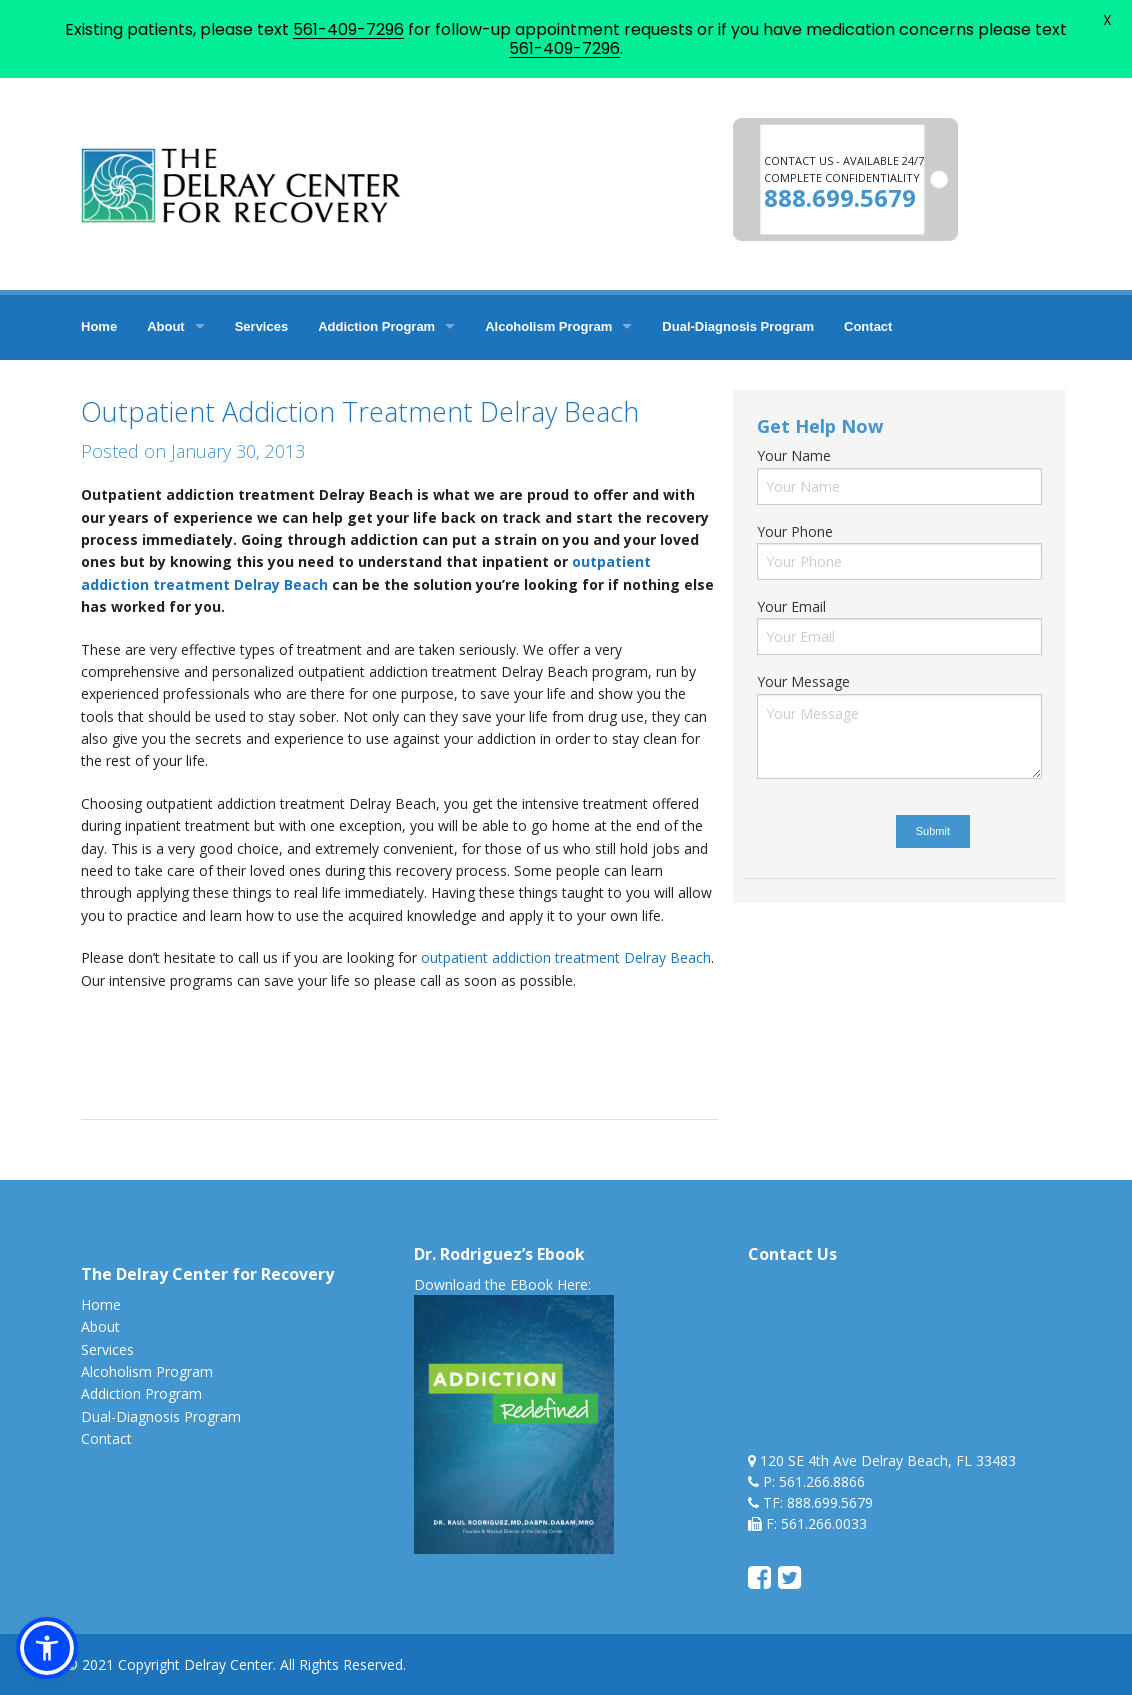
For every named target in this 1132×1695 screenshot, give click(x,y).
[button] (47, 1648)
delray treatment (208, 1044)
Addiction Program (376, 326)
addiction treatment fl (326, 1022)
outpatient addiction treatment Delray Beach (566, 957)
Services (262, 326)
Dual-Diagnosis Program (738, 326)
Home (99, 326)
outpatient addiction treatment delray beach (412, 1044)
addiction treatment (184, 1022)
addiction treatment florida (490, 1022)
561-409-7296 (348, 29)
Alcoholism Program (548, 326)
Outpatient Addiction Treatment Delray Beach (360, 411)
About (166, 326)
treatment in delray (198, 1067)
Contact (868, 326)
